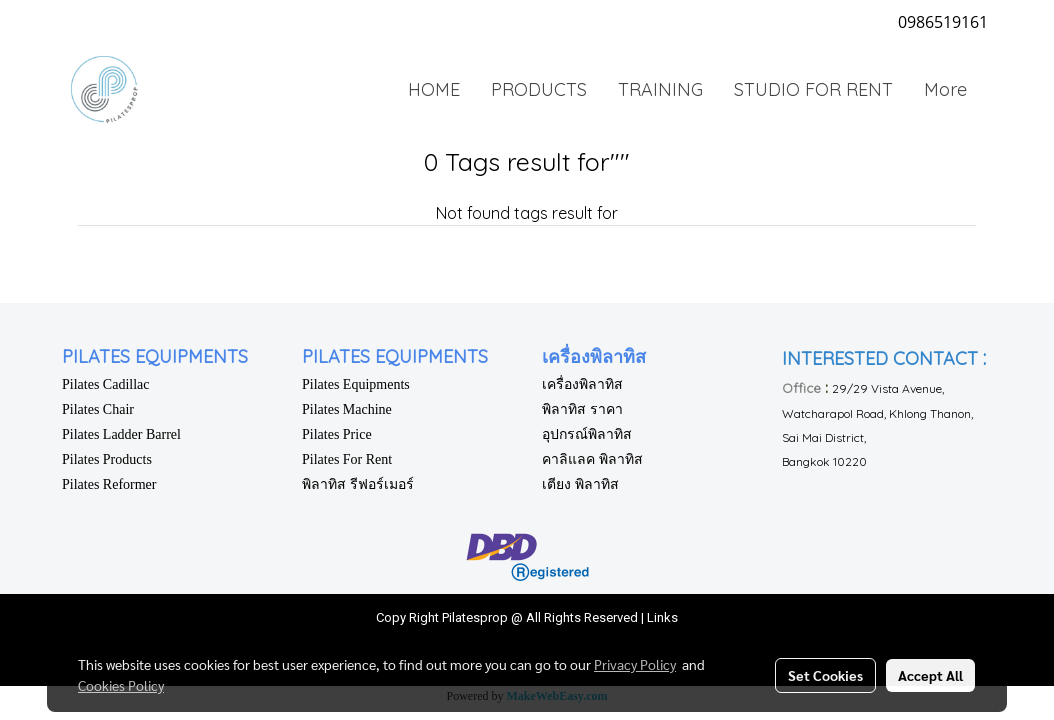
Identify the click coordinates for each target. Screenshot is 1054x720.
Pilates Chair (98, 409)
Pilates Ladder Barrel (121, 434)
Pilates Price (337, 434)
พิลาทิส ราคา (582, 409)
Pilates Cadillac (105, 384)
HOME (434, 89)
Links (662, 617)
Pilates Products (107, 459)
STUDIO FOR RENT (813, 89)
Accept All (930, 675)
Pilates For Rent (347, 459)
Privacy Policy (635, 664)
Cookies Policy (121, 685)
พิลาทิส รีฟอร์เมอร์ (358, 484)
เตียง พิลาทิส (580, 484)
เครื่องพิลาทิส (582, 384)
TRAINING (660, 89)
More (945, 89)
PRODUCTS (539, 89)
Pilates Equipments (356, 384)
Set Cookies (825, 675)
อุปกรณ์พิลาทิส (587, 434)
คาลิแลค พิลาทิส (592, 459)
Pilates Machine (347, 409)
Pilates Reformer (109, 484)
